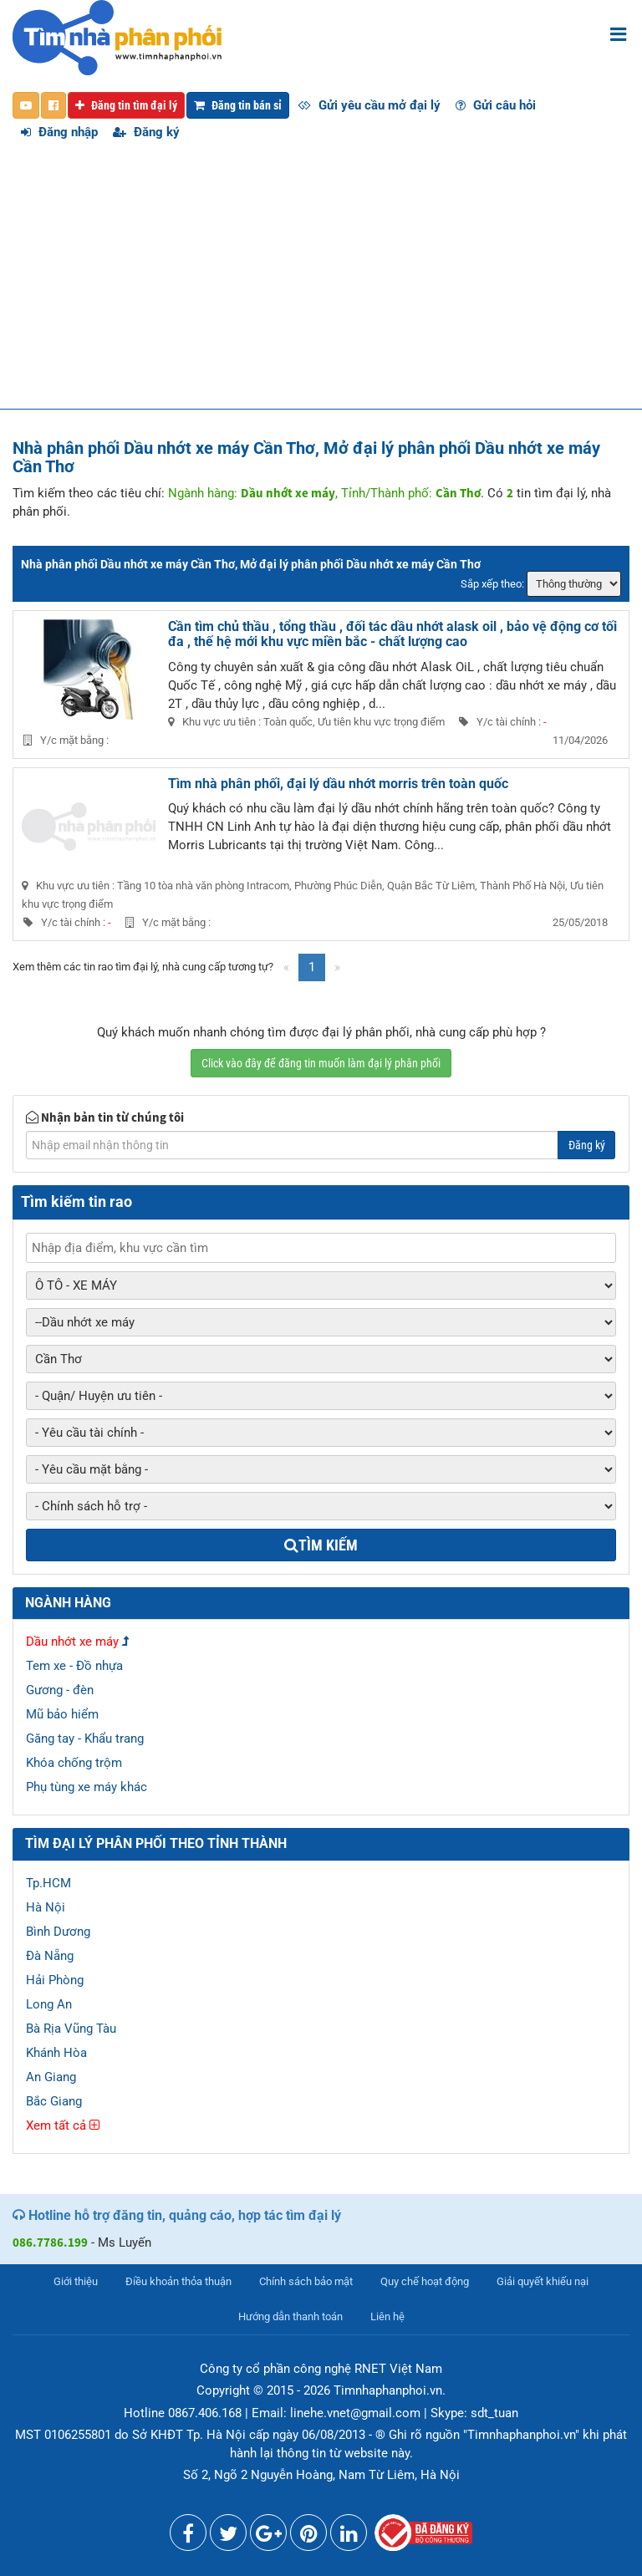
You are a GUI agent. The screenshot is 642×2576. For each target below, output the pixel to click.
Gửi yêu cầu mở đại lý (369, 105)
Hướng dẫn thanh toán (290, 2316)
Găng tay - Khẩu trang (85, 1738)
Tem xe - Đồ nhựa (74, 1665)
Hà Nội (45, 1907)
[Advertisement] (321, 283)
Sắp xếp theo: (492, 584)
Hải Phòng (55, 1980)
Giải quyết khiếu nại (542, 2281)
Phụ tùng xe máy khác (86, 1787)
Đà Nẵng (50, 1955)
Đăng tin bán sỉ (238, 105)
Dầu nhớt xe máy (72, 1641)
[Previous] (286, 967)
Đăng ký (146, 132)
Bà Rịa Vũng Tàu (71, 2028)
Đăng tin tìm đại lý (126, 105)
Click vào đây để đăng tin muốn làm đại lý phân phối (321, 1063)
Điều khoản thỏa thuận (178, 2281)
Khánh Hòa (56, 2052)
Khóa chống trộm (74, 1762)
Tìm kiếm (321, 1545)
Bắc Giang (54, 2101)
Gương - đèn (60, 1690)
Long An (49, 2004)
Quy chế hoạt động (424, 2281)
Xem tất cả (62, 2125)
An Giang (51, 2077)
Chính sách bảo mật (306, 2281)
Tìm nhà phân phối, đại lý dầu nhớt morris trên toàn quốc (338, 784)
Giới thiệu (76, 2281)
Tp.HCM (48, 1883)
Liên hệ (387, 2316)
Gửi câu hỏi (496, 105)
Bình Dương (58, 1931)
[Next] (337, 967)
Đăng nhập (59, 132)
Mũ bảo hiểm (62, 1714)
